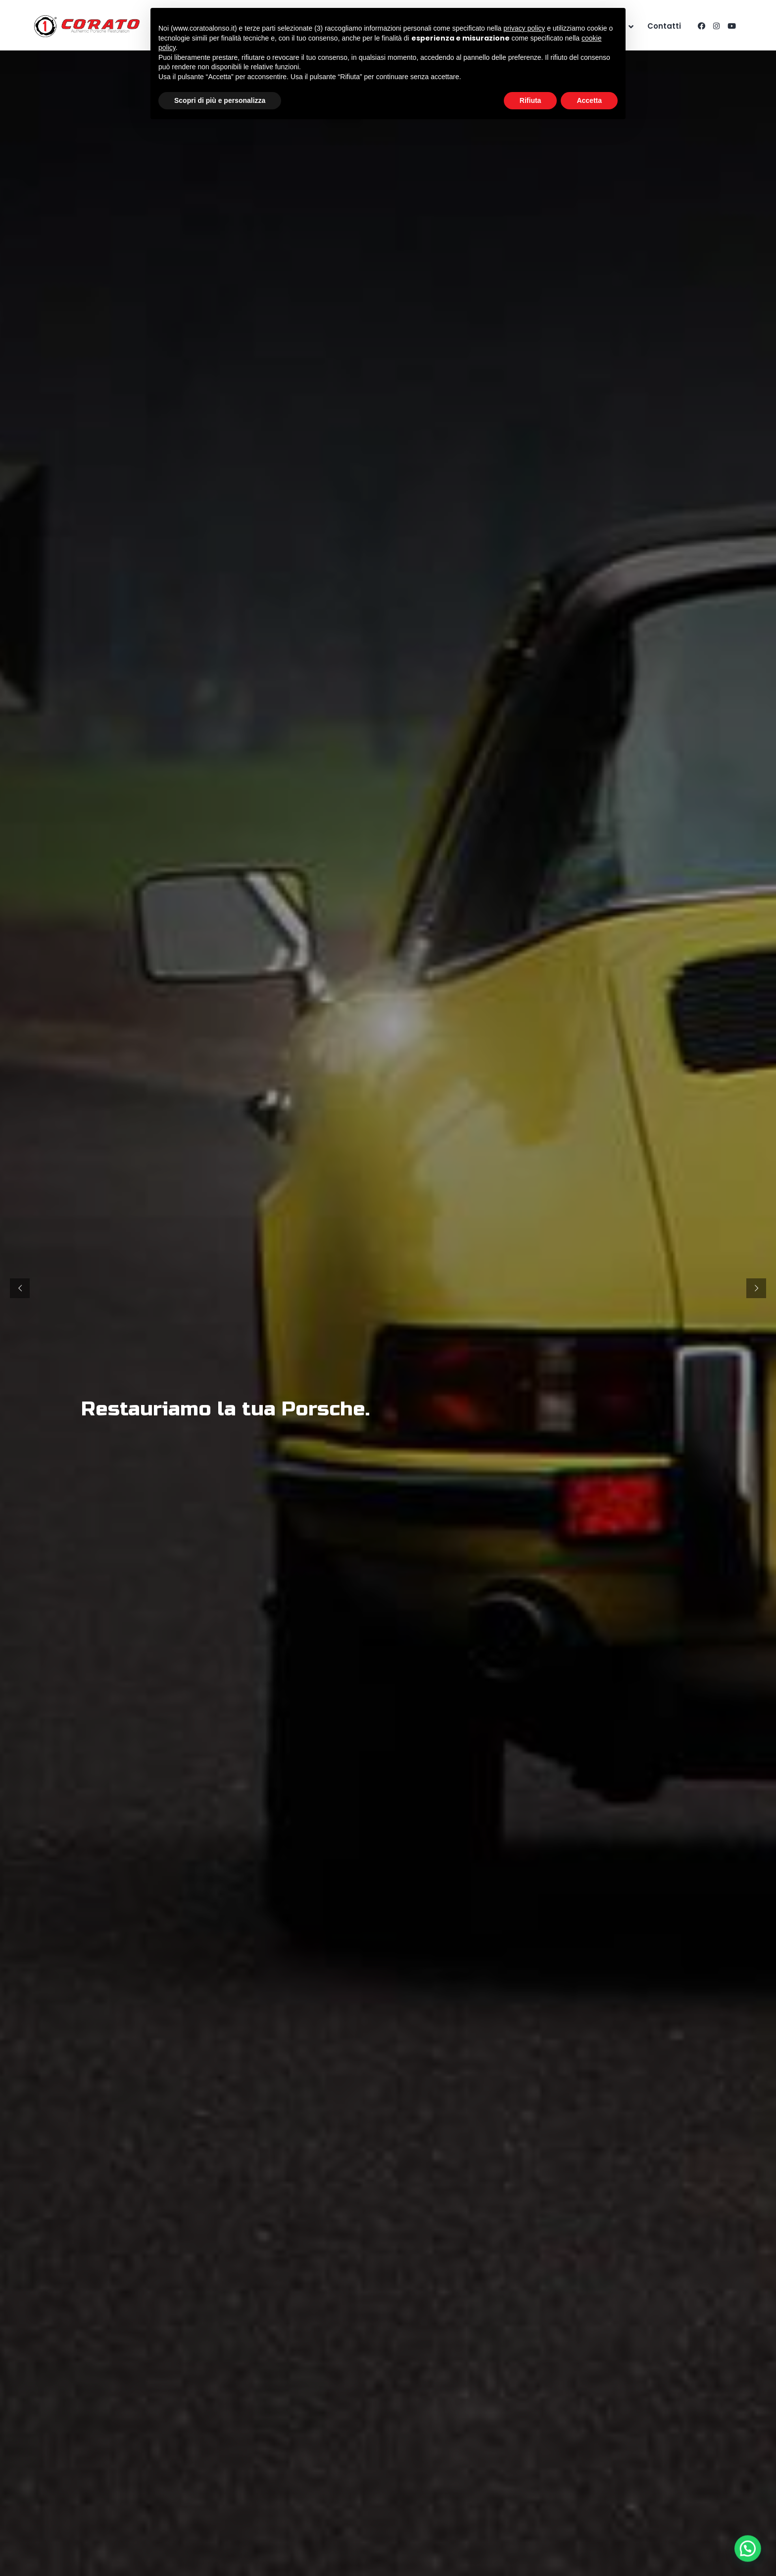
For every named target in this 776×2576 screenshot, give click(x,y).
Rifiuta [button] (530, 100)
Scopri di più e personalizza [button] (219, 100)
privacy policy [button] (524, 28)
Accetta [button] (589, 100)
